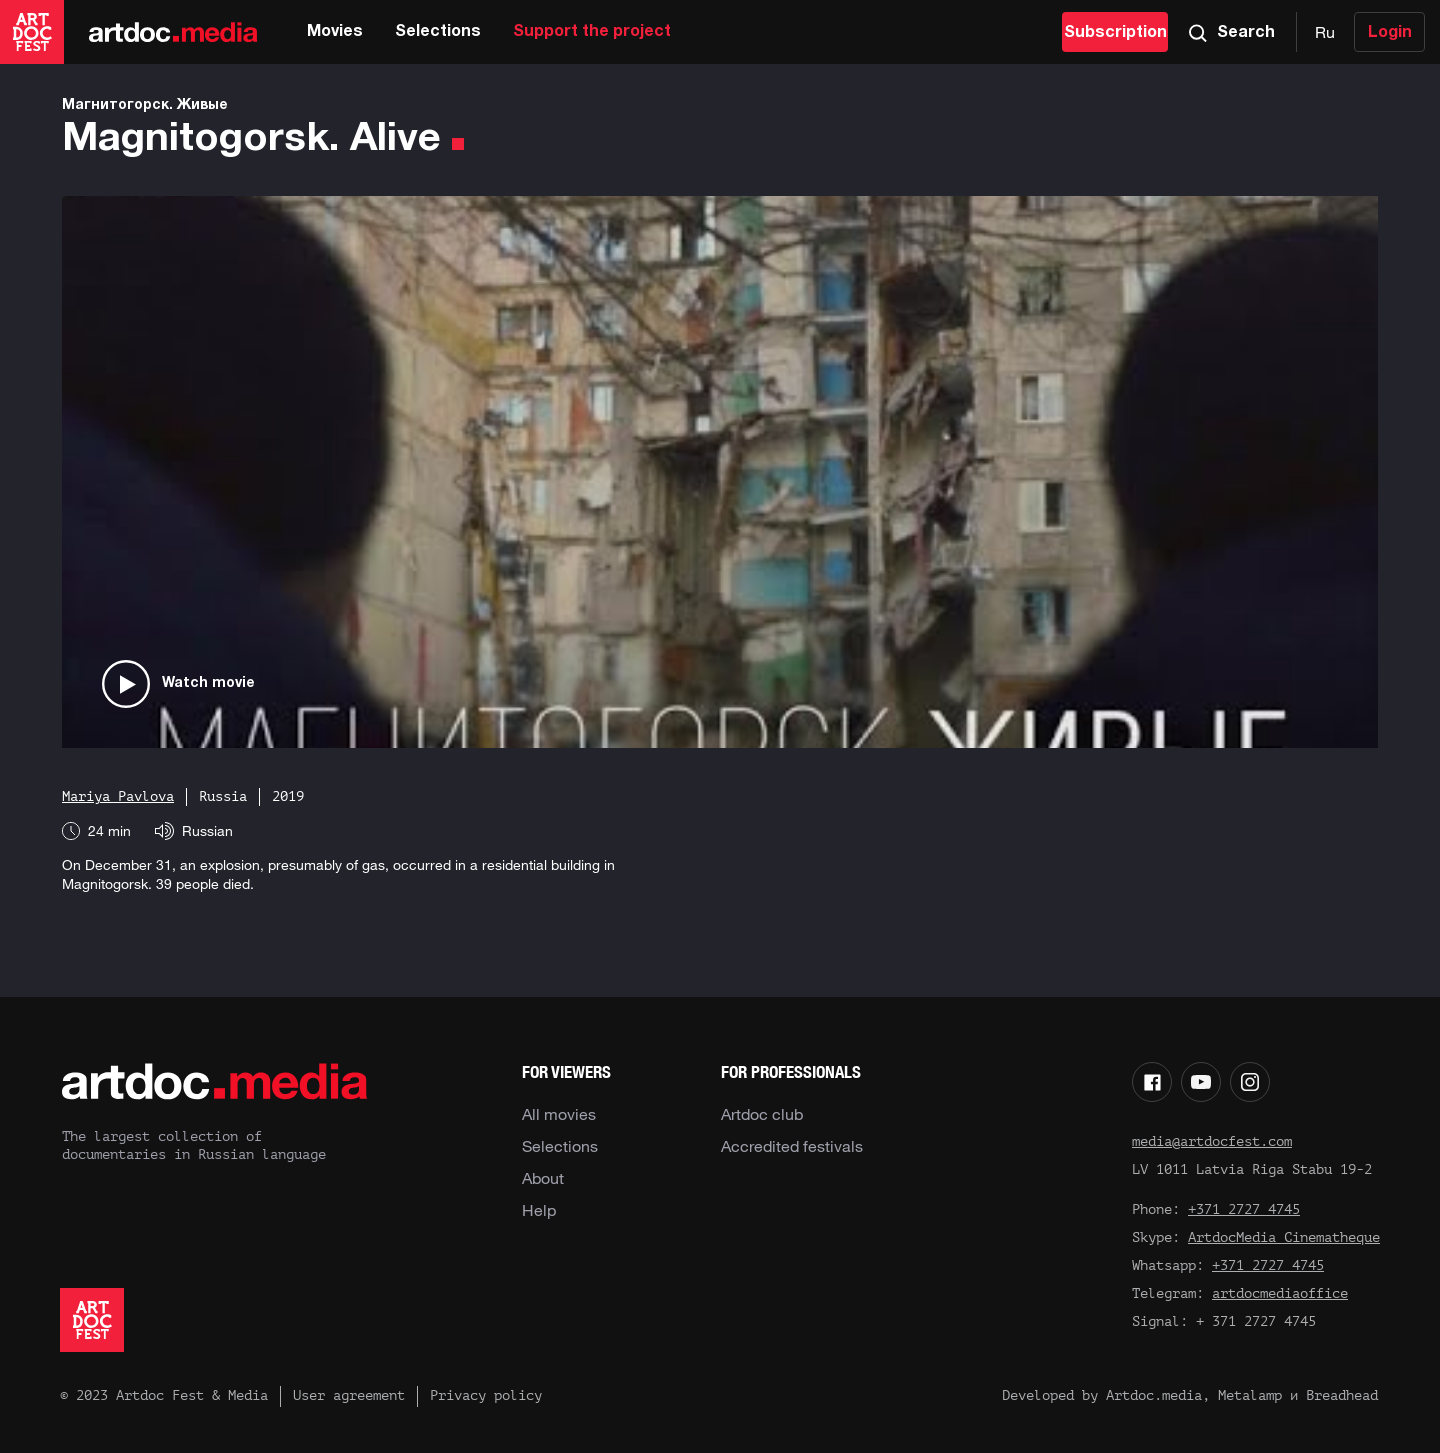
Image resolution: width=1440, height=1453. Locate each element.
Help (539, 1210)
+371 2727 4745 (1244, 1209)
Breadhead (1342, 1395)
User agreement (349, 1395)
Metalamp (1250, 1395)
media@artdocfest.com (1212, 1141)
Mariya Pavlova (118, 796)
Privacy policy (486, 1395)
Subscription (1115, 33)
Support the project (592, 32)
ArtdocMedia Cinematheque (1284, 1237)
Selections (438, 32)
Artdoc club (762, 1114)
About (543, 1178)
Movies (335, 32)
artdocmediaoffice (1280, 1293)
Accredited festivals (792, 1146)
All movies (559, 1114)
